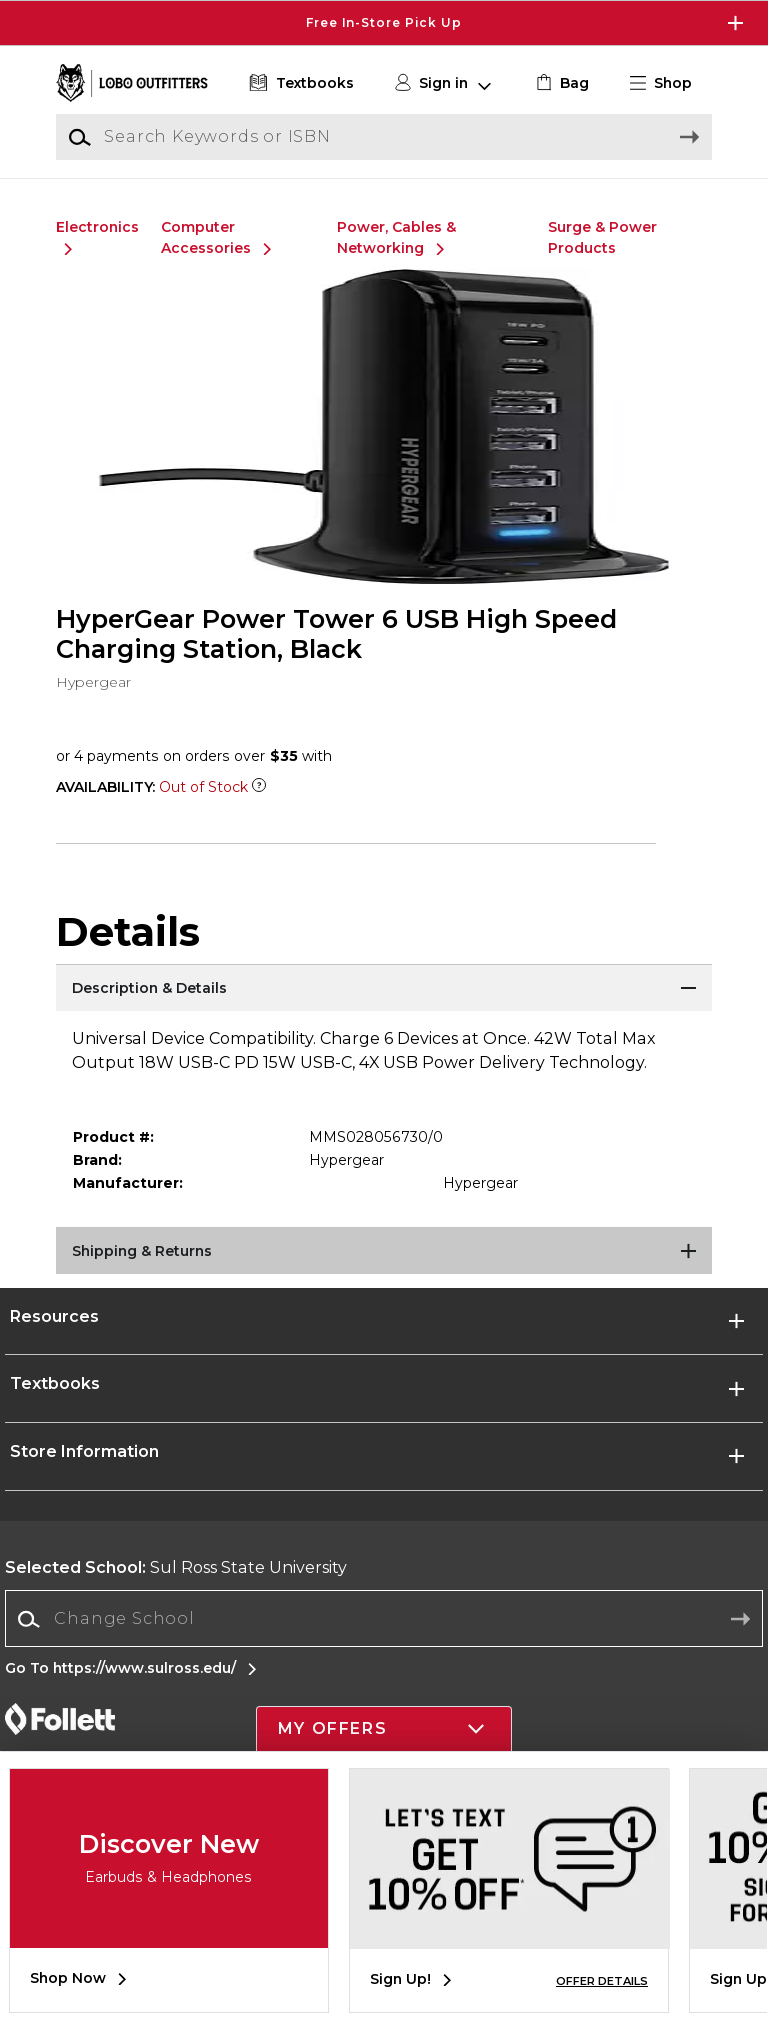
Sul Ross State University (176, 1567)
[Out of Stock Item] (259, 787)
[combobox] (384, 1619)
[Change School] (384, 1619)
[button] (669, 83)
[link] (560, 83)
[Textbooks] (299, 83)
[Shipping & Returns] (384, 1252)
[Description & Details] (384, 989)
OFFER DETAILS (602, 1981)
